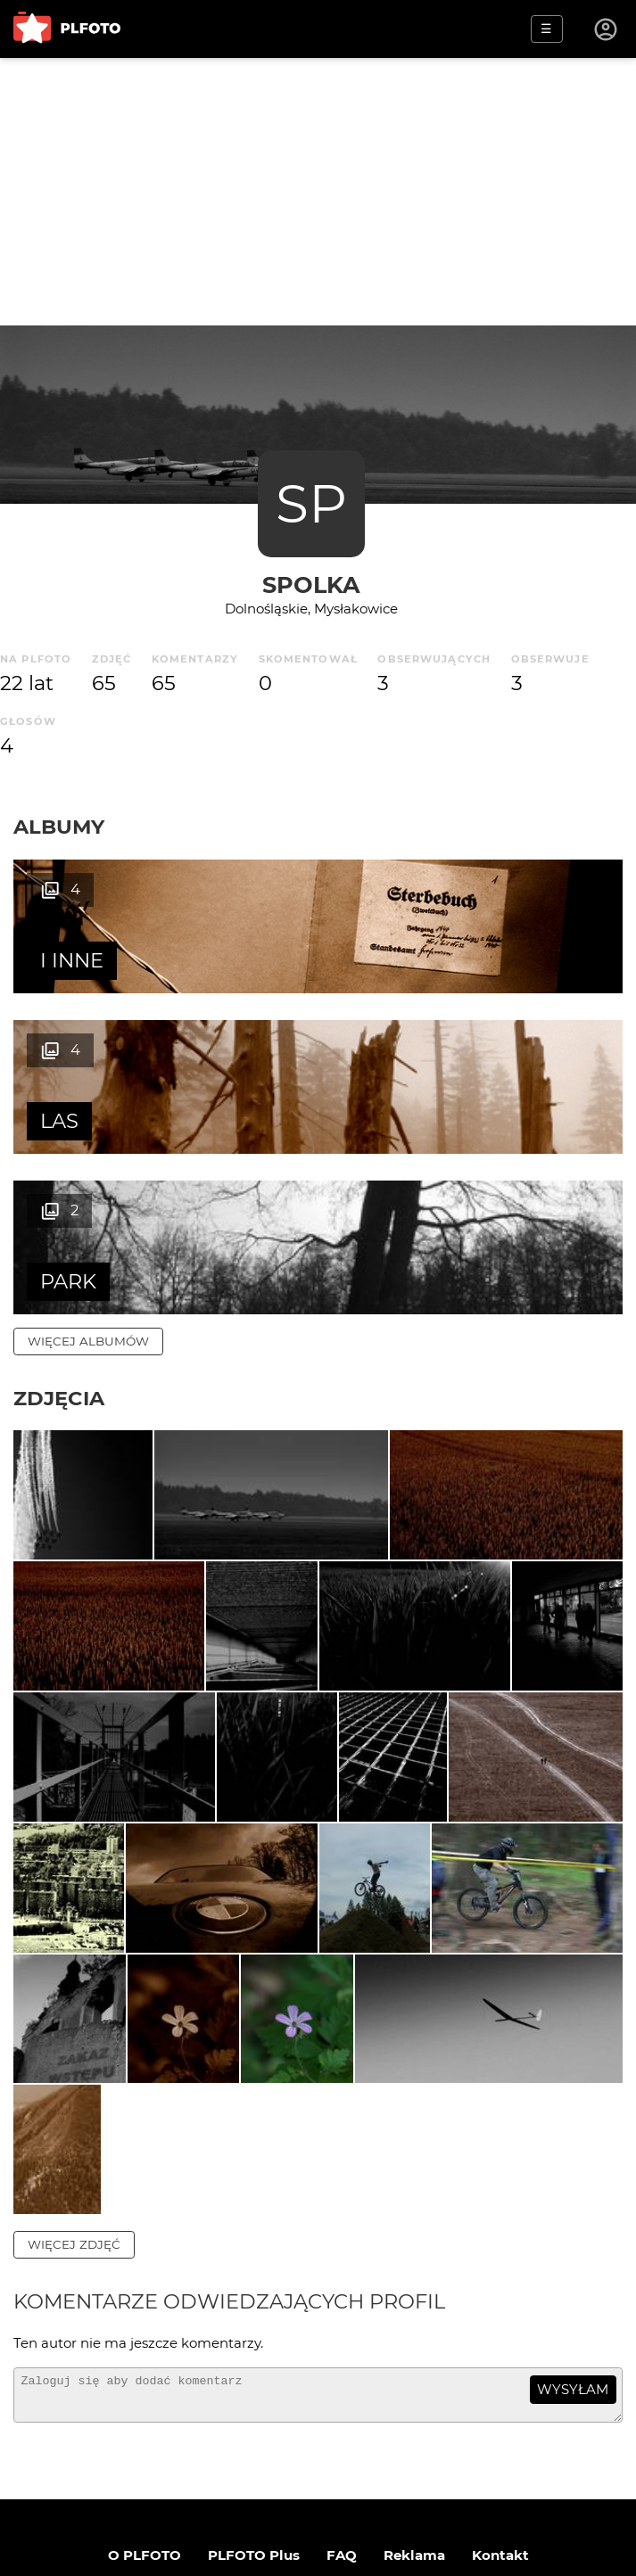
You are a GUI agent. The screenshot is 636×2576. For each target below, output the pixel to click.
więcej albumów (88, 1180)
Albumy (58, 826)
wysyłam (572, 2256)
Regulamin (236, 2487)
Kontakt (500, 2430)
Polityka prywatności (368, 2487)
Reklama (414, 2430)
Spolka (311, 584)
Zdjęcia (58, 1237)
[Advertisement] (318, 192)
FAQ (341, 2430)
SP (311, 503)
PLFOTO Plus (254, 2430)
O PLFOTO (144, 2430)
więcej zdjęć (74, 2111)
